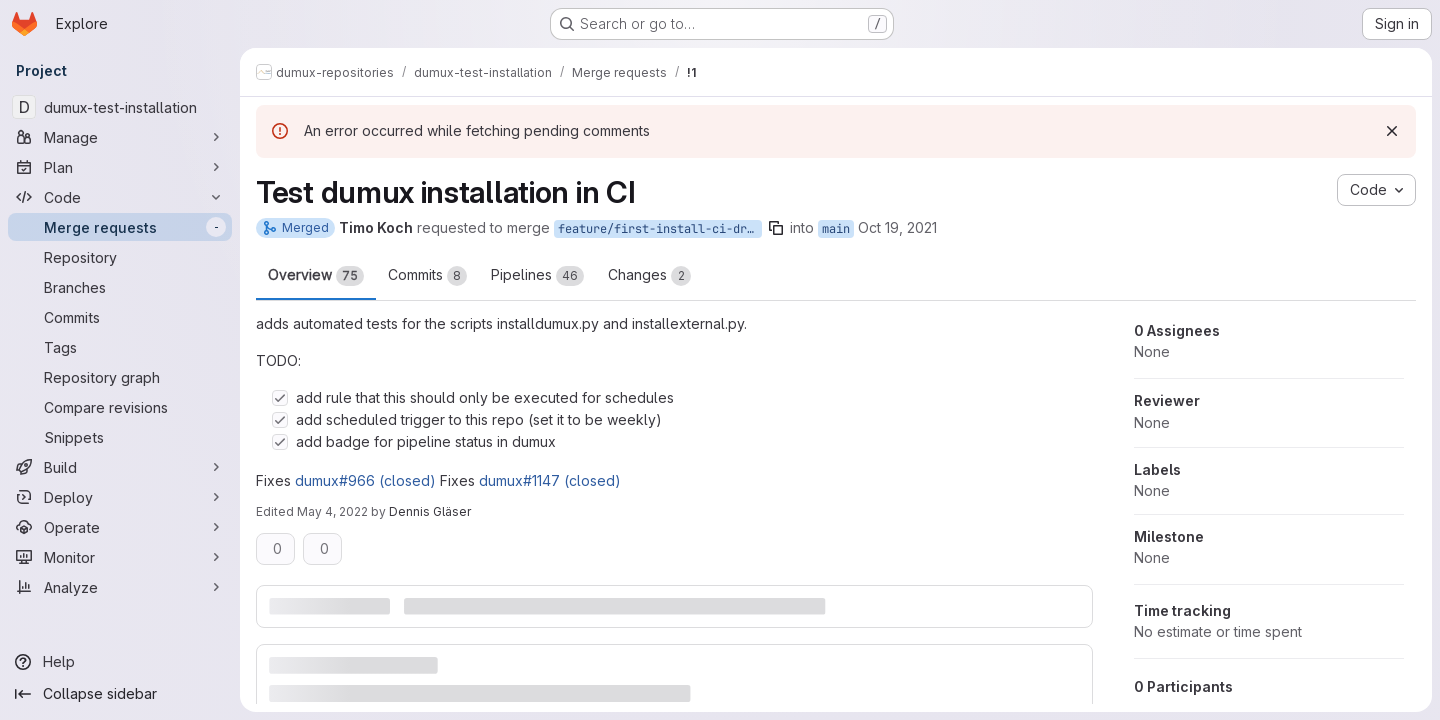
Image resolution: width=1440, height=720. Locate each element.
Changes (649, 276)
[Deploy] (120, 497)
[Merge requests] (120, 227)
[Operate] (120, 527)
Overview (316, 276)
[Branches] (120, 287)
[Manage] (120, 137)
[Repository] (120, 257)
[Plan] (120, 167)
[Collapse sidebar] (120, 694)
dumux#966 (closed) (365, 480)
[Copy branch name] (776, 228)
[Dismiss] (1392, 131)
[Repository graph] (120, 377)
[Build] (120, 467)
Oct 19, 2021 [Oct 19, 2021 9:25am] (897, 227)
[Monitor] (120, 557)
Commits (427, 276)
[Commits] (120, 317)
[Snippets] (120, 437)
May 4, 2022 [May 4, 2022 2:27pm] (332, 511)
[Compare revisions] (120, 407)
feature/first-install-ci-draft (660, 229)
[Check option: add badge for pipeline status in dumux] (280, 442)
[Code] (120, 197)
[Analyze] (120, 587)
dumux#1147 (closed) (550, 480)
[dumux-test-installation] (120, 107)
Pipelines (537, 276)
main (836, 229)
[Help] (120, 662)
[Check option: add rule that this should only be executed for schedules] (280, 398)
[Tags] (120, 347)
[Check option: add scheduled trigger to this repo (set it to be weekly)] (280, 420)
